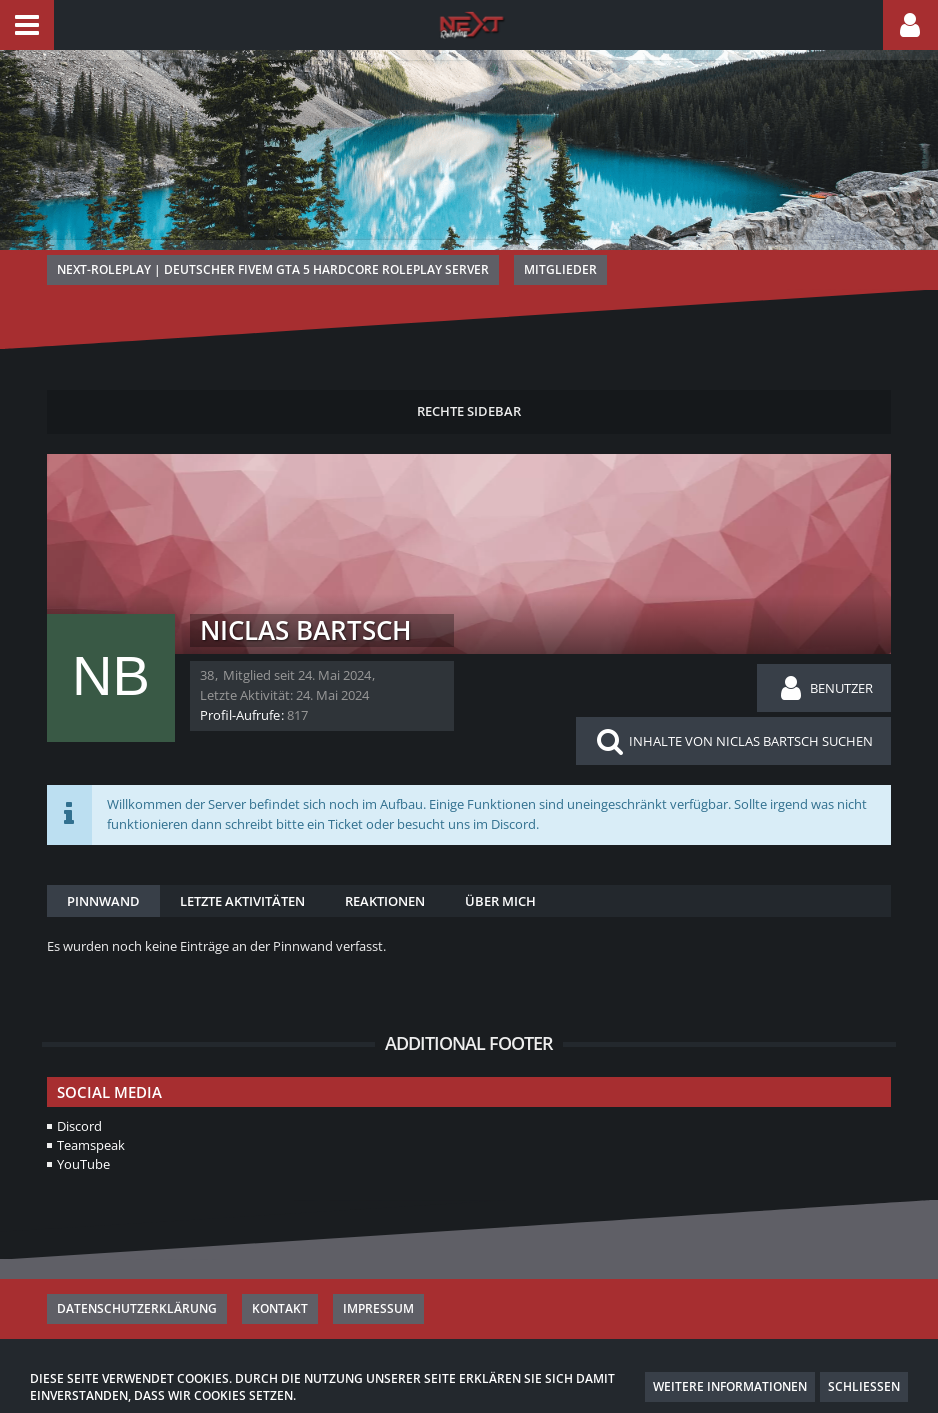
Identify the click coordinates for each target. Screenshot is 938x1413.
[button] (27, 25)
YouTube (83, 1158)
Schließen (864, 1386)
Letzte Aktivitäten (242, 895)
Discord (79, 1120)
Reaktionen (385, 895)
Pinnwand (103, 895)
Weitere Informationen (730, 1386)
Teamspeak (91, 1139)
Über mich (500, 895)
